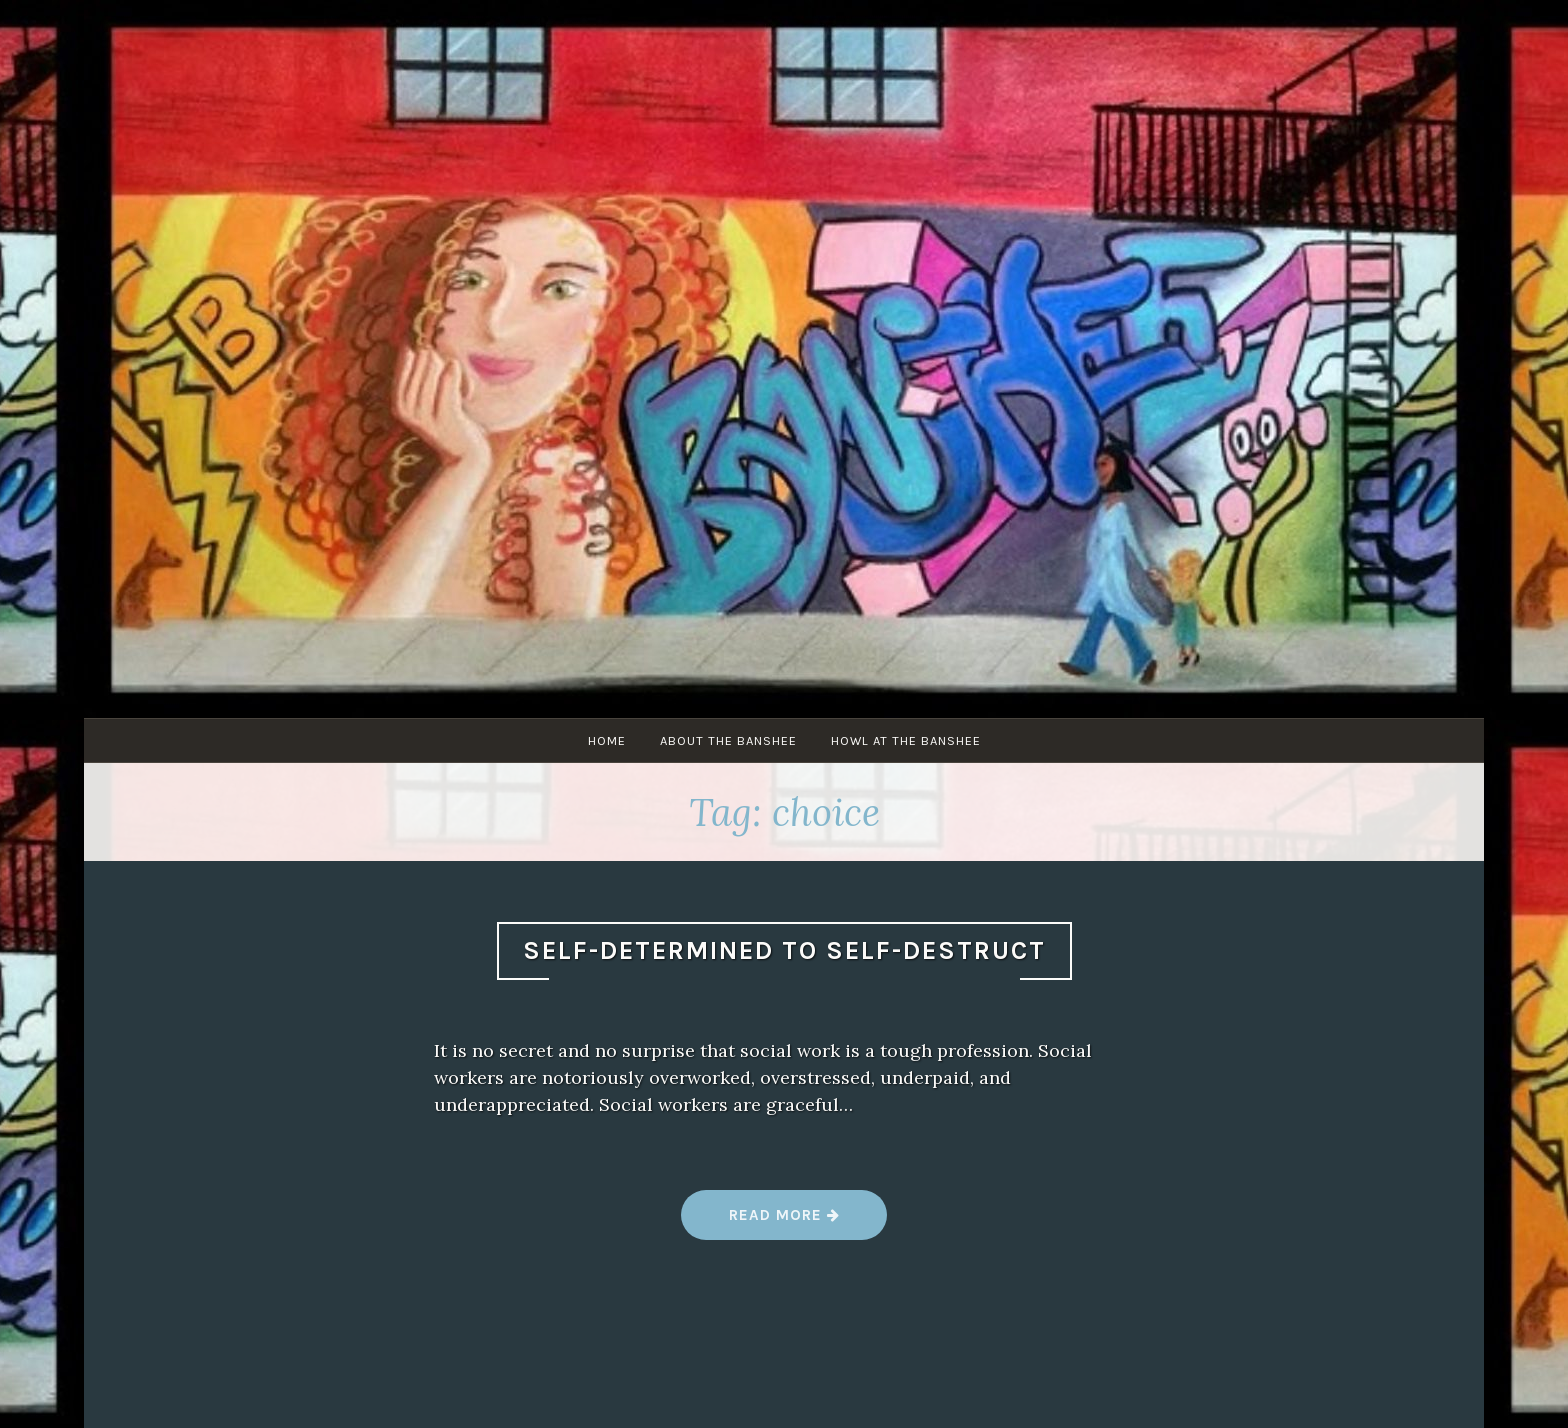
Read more (784, 1222)
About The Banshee (728, 740)
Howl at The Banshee (906, 740)
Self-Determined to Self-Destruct (784, 950)
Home (607, 740)
